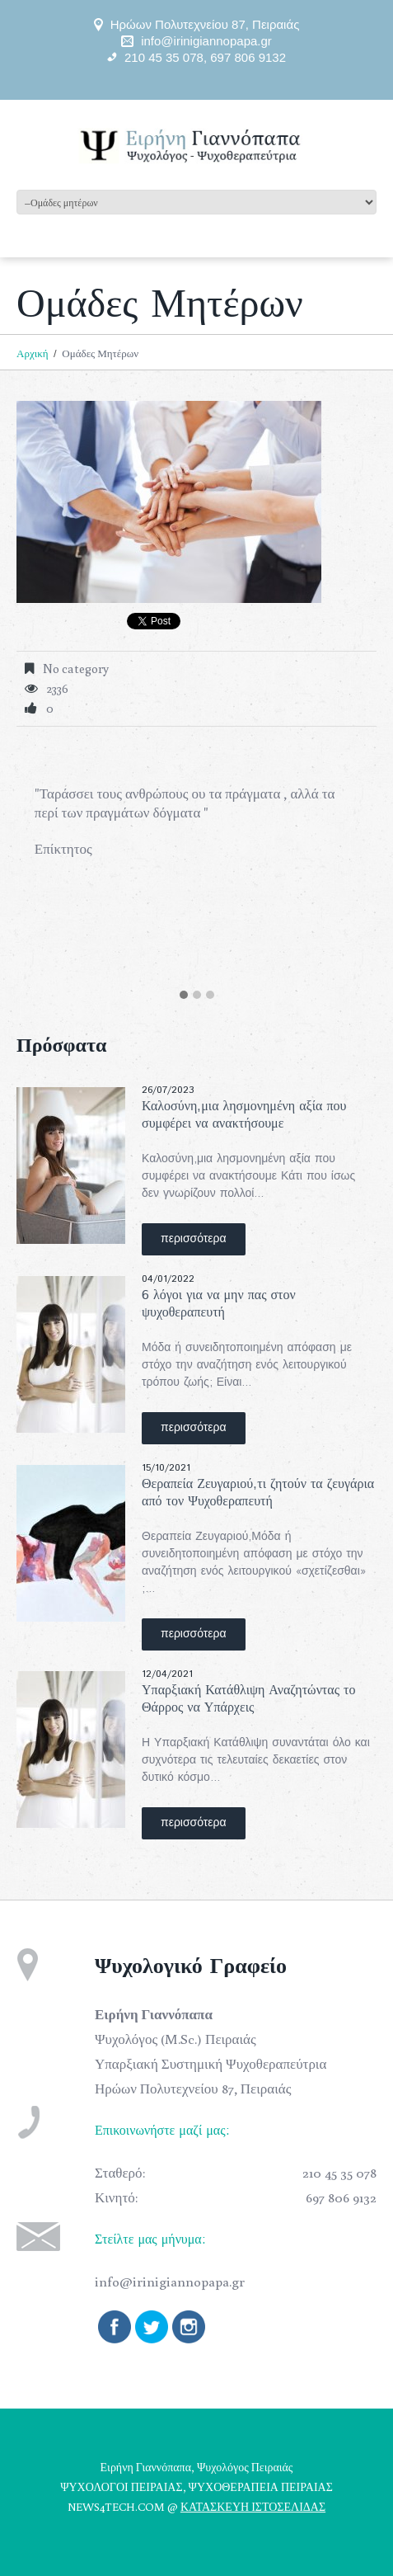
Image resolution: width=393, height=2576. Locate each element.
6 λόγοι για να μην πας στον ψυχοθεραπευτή (219, 1304)
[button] (183, 996)
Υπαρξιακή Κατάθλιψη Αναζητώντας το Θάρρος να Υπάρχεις (248, 1699)
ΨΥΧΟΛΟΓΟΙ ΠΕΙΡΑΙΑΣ (121, 2486)
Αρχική (32, 353)
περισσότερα (194, 1239)
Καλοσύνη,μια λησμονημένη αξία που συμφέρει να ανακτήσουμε (244, 1115)
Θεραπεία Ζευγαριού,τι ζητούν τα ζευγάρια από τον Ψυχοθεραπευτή (258, 1493)
